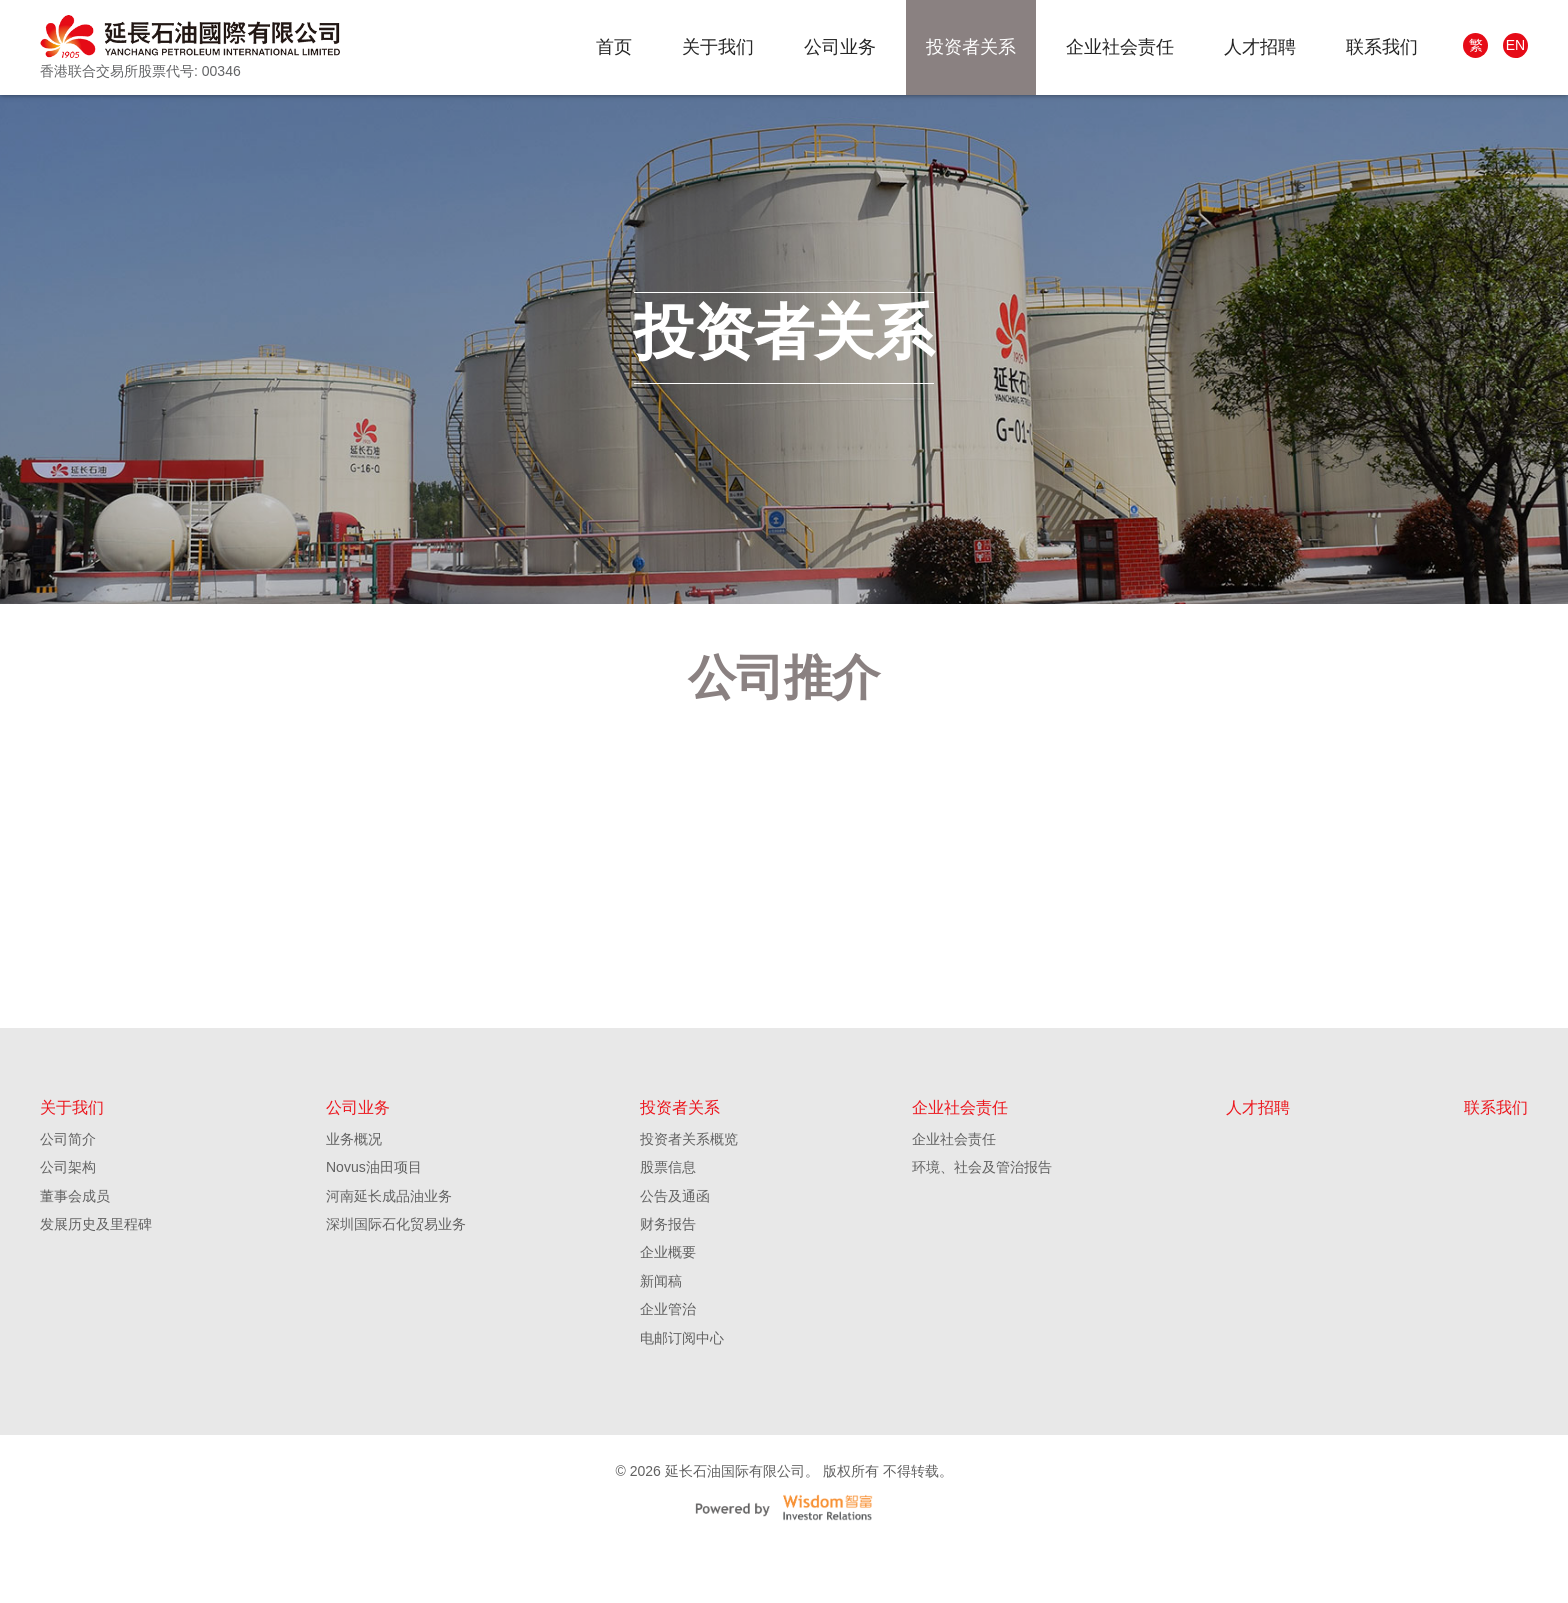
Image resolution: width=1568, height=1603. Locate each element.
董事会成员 (75, 1252)
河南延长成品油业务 (389, 1252)
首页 (614, 47)
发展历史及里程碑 (96, 1280)
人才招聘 (1260, 47)
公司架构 (68, 1223)
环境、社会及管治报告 (982, 1223)
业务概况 (354, 1195)
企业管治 (668, 1365)
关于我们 (718, 47)
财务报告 (668, 1280)
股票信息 (668, 1223)
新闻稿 (661, 1337)
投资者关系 (971, 47)
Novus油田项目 (374, 1223)
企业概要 (668, 1308)
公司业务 (840, 47)
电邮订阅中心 (682, 1394)
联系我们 (1382, 47)
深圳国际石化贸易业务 (396, 1280)
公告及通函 (675, 1252)
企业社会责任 (1120, 47)
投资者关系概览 (689, 1195)
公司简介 (68, 1195)
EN (1515, 45)
